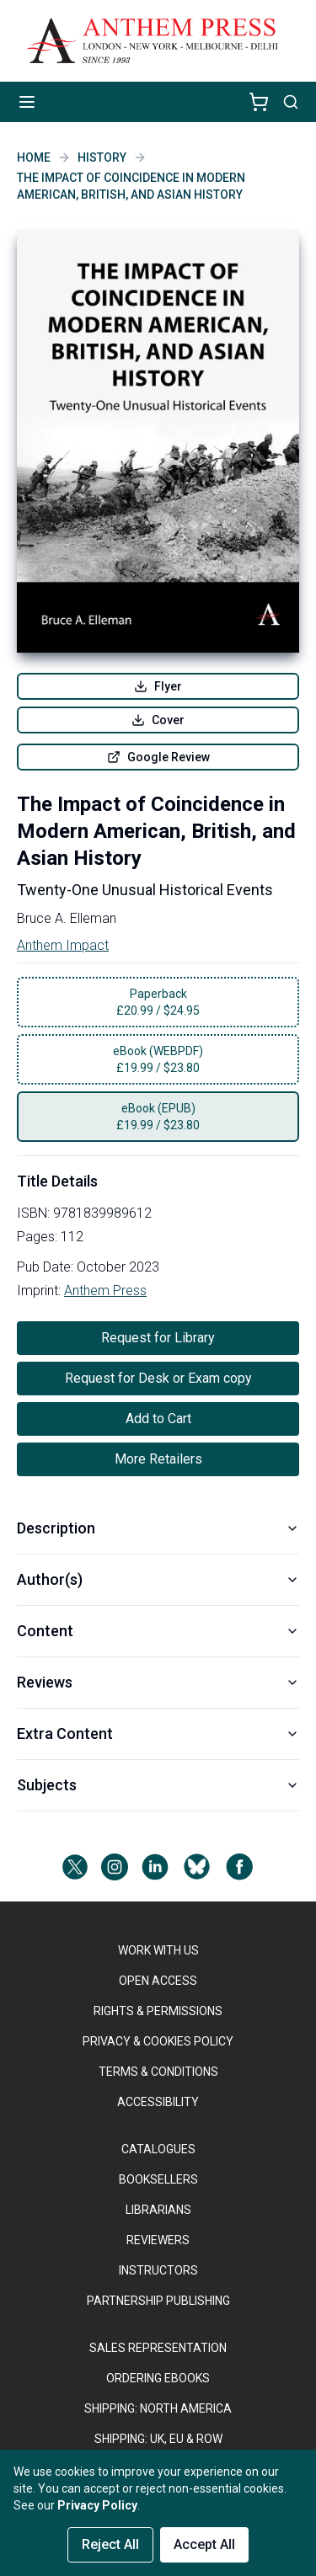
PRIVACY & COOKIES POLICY (158, 2041)
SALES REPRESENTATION (158, 2348)
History (102, 157)
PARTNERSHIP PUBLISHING (158, 2300)
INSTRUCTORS (158, 2270)
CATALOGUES (158, 2149)
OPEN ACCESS (158, 1980)
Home (34, 157)
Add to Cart (158, 1419)
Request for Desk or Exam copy (158, 1378)
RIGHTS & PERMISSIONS (158, 2011)
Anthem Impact (63, 945)
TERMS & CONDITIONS (158, 2071)
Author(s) (158, 1579)
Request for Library (158, 1338)
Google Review (158, 757)
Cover (158, 720)
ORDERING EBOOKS (158, 2378)
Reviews (158, 1682)
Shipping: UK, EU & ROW (158, 2438)
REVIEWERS (158, 2240)
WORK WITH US (158, 1950)
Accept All (204, 2544)
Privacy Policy (97, 2505)
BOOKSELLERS (158, 2179)
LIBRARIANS (158, 2209)
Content (158, 1631)
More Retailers (158, 1459)
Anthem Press (105, 1291)
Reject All (110, 2544)
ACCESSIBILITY (158, 2102)
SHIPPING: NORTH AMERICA (158, 2408)
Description (158, 1528)
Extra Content (158, 1733)
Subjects (158, 1785)
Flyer (158, 686)
